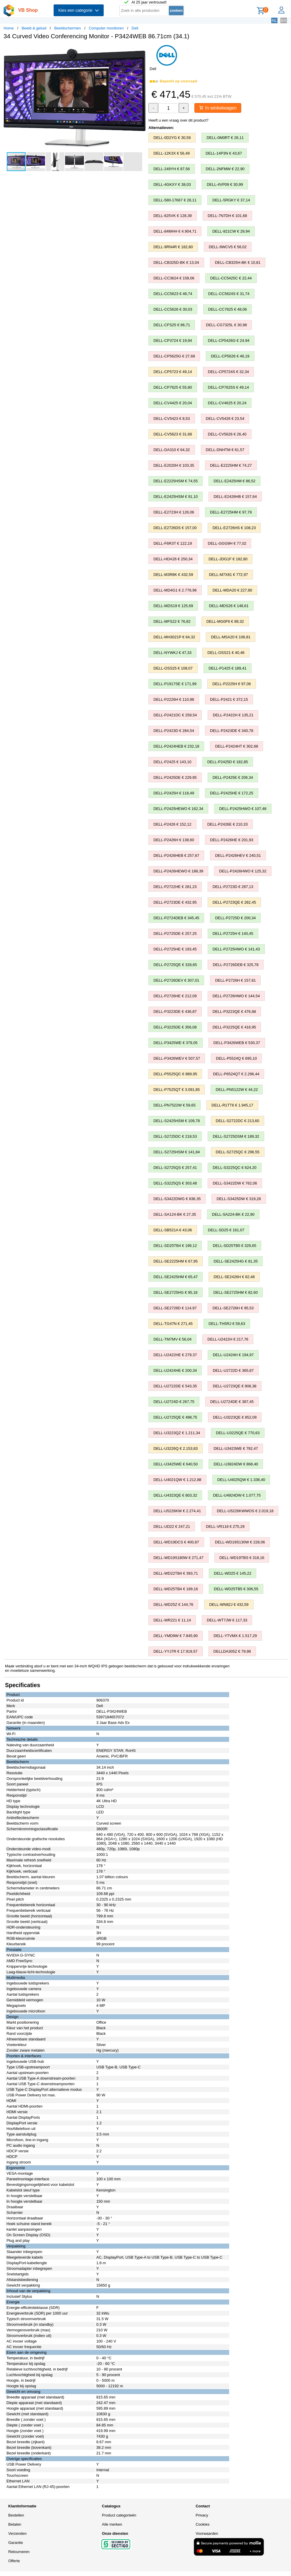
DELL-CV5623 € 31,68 (172, 434)
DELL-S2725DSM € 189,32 (236, 1136)
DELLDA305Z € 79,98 (232, 1651)
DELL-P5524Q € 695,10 (236, 1058)
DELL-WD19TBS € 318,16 (241, 1558)
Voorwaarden (207, 2534)
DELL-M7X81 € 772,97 (228, 575)
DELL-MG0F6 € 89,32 (225, 621)
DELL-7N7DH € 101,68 (227, 216)
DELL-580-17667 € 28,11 (174, 200)
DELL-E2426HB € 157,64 (235, 497)
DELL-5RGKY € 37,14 (231, 200)
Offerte (14, 2561)
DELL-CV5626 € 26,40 (227, 434)
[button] (140, 50)
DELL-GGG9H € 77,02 (227, 543)
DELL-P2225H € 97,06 (231, 684)
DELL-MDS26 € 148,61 (228, 606)
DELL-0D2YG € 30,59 (172, 138)
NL (274, 20)
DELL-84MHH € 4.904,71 (174, 231)
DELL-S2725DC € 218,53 (175, 1136)
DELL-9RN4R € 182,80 (173, 247)
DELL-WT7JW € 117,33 (227, 1620)
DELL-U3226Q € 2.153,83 (175, 1449)
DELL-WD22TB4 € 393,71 (175, 1573)
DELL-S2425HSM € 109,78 (176, 1121)
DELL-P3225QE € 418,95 (234, 1027)
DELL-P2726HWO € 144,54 (236, 996)
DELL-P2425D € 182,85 (227, 762)
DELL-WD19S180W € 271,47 (178, 1558)
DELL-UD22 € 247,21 (171, 1527)
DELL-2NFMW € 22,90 (225, 169)
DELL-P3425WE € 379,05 (175, 1043)
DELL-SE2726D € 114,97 (175, 1308)
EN (283, 20)
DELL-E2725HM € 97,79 (231, 512)
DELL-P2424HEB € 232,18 (176, 746)
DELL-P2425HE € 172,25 (231, 793)
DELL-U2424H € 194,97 (233, 1355)
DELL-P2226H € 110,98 (173, 700)
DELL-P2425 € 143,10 (172, 762)
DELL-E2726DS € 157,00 (175, 528)
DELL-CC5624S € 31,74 (228, 294)
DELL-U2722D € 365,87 (233, 1371)
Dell (135, 28)
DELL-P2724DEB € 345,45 (176, 918)
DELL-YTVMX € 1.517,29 (235, 1636)
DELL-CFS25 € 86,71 (171, 325)
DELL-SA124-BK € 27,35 (174, 1214)
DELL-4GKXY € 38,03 (172, 185)
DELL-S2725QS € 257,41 (175, 1168)
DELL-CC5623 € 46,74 (172, 294)
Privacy (202, 2515)
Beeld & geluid (34, 28)
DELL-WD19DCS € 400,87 (176, 1542)
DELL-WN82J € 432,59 (229, 1605)
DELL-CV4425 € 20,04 (172, 403)
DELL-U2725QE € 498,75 (175, 1417)
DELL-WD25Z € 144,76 (173, 1605)
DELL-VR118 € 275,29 (225, 1527)
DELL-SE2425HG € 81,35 (236, 1261)
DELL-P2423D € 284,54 (173, 731)
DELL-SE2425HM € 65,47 (175, 1277)
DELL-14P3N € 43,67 (224, 153)
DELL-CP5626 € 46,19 (230, 356)
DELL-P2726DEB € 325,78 (235, 965)
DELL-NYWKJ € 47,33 (172, 653)
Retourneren (18, 2552)
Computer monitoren (106, 28)
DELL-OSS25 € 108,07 (173, 668)
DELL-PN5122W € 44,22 (237, 1090)
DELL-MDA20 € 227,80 (232, 590)
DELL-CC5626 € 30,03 (172, 309)
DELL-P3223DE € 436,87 (175, 1012)
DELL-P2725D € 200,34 (235, 918)
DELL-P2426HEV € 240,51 (238, 856)
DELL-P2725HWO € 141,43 (236, 949)
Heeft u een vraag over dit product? (178, 120)
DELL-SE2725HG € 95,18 (175, 1293)
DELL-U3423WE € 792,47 (236, 1449)
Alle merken (112, 2524)
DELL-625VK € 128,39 (172, 216)
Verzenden (17, 2534)
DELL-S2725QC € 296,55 (237, 1152)
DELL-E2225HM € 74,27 (231, 465)
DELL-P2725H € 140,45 (233, 934)
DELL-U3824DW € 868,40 (236, 1464)
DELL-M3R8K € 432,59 (173, 575)
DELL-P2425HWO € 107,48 (242, 809)
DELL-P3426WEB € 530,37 (237, 1043)
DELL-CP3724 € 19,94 (172, 341)
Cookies (202, 2524)
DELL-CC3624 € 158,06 (173, 278)
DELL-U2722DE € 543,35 (175, 1386)
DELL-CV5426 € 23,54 (225, 419)
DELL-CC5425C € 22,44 (231, 278)
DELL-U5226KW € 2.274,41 (177, 1511)
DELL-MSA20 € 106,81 (230, 637)
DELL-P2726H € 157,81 (235, 980)
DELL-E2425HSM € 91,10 (175, 497)
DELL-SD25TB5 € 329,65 (234, 1246)
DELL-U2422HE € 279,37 (175, 1355)
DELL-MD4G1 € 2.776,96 (175, 590)
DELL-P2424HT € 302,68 (236, 746)
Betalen (14, 2524)
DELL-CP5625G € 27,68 (174, 356)
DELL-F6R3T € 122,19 (172, 543)
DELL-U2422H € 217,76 (227, 1339)
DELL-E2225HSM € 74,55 (175, 481)
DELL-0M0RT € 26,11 (225, 138)
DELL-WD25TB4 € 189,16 (175, 1589)
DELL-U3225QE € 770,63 (237, 1433)
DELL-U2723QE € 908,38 (234, 1386)
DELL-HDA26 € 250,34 (173, 559)
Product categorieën (119, 2515)
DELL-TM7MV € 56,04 (172, 1339)
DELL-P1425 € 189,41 (228, 668)
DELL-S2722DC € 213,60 (237, 1121)
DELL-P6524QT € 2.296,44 (236, 1074)
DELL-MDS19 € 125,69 (173, 606)
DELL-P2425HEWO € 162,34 (178, 809)
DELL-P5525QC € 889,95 (175, 1074)
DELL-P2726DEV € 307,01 (176, 980)
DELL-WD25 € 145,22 (232, 1573)
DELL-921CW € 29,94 (231, 231)
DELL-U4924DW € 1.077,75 (237, 1495)
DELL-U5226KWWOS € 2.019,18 (245, 1511)
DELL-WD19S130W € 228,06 (240, 1542)
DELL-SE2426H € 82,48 (234, 1277)
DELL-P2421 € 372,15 (229, 700)
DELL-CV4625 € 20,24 (227, 403)
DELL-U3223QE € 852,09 (235, 1417)
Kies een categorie (78, 10)
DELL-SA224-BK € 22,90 (233, 1214)
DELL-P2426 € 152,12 (172, 824)
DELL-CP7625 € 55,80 (172, 387)
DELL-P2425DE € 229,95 (175, 778)
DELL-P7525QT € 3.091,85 (176, 1090)
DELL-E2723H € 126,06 (173, 512)
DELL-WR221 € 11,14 (172, 1620)
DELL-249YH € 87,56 (171, 169)
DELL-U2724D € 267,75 (173, 1402)
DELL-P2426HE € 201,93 (231, 840)
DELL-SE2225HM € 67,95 (175, 1261)
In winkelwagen (218, 107)
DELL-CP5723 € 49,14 (172, 372)
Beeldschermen (67, 28)
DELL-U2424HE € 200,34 (175, 1371)
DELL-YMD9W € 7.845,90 (175, 1636)
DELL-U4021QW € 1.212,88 (177, 1480)
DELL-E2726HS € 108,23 (234, 528)
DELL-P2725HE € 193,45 (175, 949)
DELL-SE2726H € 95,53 (233, 1308)
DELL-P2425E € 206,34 (233, 778)
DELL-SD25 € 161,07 (226, 1230)
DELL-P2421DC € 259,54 (175, 715)
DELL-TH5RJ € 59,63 (227, 1324)
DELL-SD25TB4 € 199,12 (175, 1246)
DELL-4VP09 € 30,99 (225, 185)
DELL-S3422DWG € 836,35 (177, 1199)
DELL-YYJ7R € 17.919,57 (175, 1651)
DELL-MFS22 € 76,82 (172, 621)
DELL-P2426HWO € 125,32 (242, 871)
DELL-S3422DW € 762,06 (235, 1183)
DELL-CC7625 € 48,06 (227, 309)
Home (9, 28)
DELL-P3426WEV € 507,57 (176, 1058)
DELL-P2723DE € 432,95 (175, 902)
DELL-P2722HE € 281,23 (175, 887)
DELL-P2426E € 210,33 (227, 824)
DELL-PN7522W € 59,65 (174, 1105)
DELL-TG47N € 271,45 (173, 1324)
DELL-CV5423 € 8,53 (171, 419)
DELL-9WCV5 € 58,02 (228, 247)
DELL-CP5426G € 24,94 (228, 341)
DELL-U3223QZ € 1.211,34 (176, 1433)
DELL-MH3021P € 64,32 (174, 637)
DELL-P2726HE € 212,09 (175, 996)
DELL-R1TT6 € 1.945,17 (232, 1105)
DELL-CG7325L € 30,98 (226, 325)
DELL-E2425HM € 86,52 (234, 481)
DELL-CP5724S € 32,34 (228, 372)
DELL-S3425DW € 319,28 (238, 1199)
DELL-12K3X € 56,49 (171, 153)
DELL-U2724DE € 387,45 (232, 1402)
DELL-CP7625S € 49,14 (228, 387)
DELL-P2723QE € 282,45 (234, 902)
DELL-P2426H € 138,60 (173, 840)
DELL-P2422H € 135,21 (233, 715)
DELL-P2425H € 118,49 (173, 793)
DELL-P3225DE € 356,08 (175, 1027)
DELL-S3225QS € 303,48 (175, 1183)
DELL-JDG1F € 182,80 (228, 559)
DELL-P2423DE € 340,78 (231, 731)
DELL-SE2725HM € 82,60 (236, 1293)
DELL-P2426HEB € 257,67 (176, 856)
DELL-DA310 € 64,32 (171, 450)
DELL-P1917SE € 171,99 (174, 684)
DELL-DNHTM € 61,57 (225, 450)
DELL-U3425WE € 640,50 (175, 1464)
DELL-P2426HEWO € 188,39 (178, 871)
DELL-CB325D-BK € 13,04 (176, 263)
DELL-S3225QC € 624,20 (234, 1168)
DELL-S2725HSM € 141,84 (176, 1152)
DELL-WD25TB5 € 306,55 (236, 1589)
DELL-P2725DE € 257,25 (175, 934)
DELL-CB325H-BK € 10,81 (238, 263)
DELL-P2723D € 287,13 (233, 887)
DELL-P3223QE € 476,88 (234, 1012)
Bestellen (16, 2515)
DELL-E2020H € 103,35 (173, 465)
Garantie (15, 2543)
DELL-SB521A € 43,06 (172, 1230)
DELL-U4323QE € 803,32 (175, 1495)
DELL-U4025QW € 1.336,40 (241, 1480)
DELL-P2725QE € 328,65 (175, 965)
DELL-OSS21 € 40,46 (225, 653)
